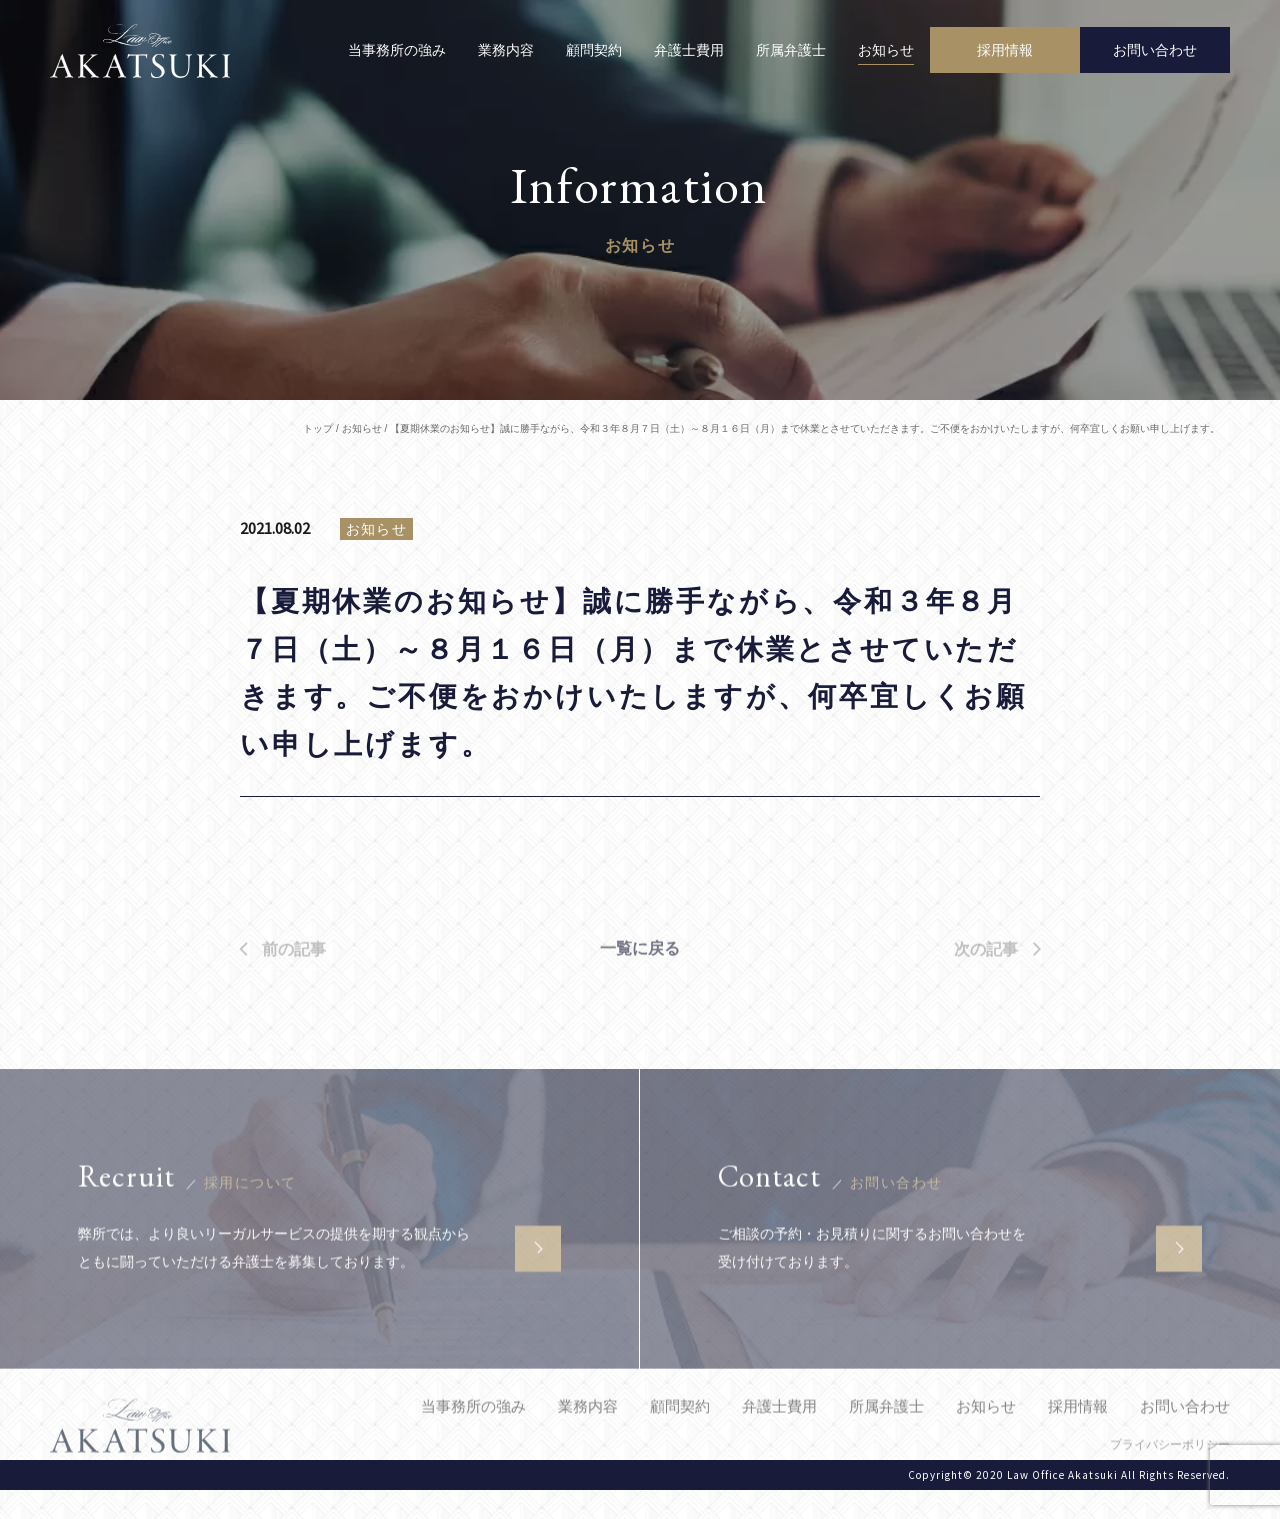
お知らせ (886, 50)
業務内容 (506, 50)
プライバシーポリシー (1170, 1475)
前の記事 (283, 984)
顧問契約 (594, 50)
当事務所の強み (397, 50)
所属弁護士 (791, 50)
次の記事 (997, 984)
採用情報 (1078, 1436)
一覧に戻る (640, 980)
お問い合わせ (1185, 1436)
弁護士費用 (689, 50)
